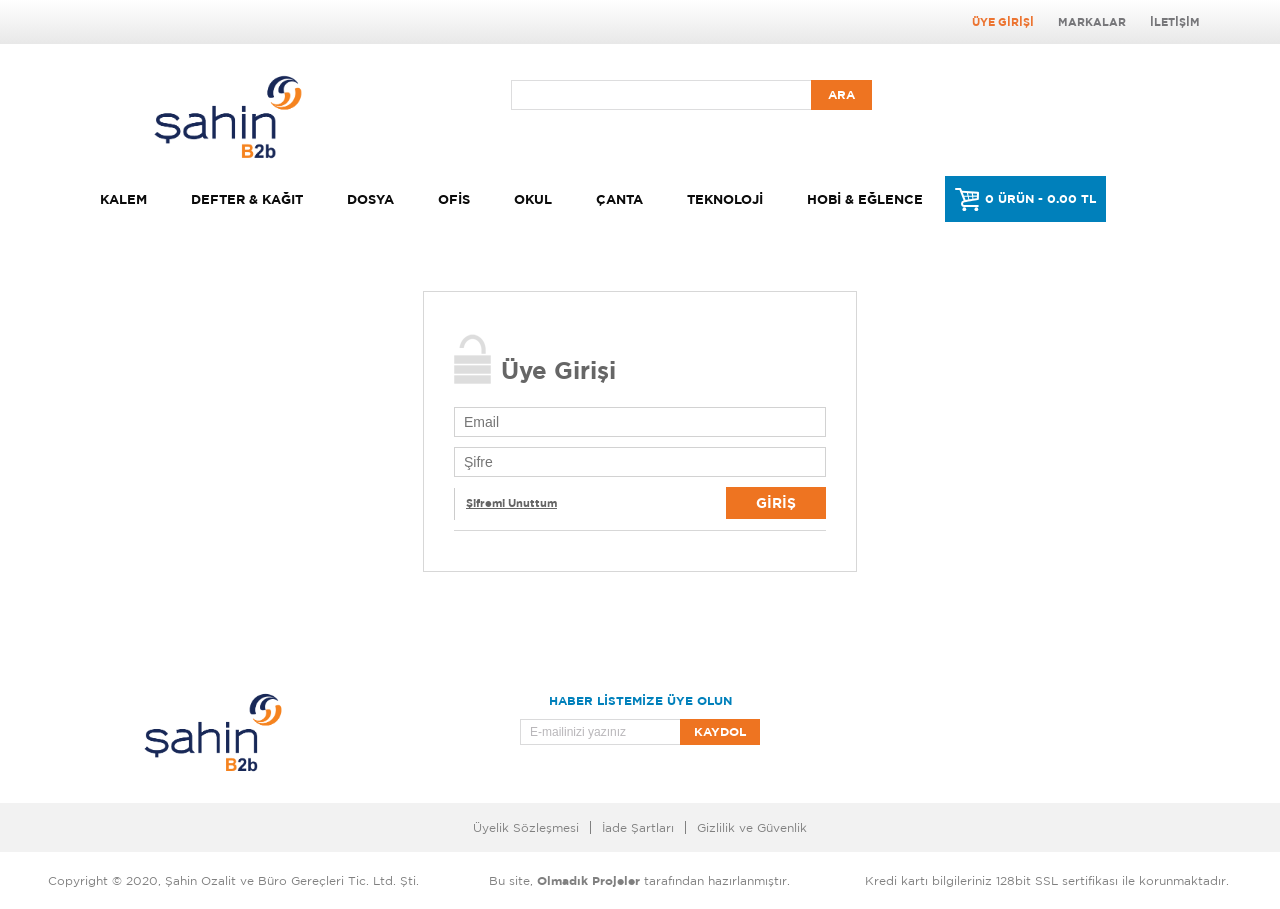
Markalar (1092, 22)
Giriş (776, 502)
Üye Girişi (1003, 22)
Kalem (123, 199)
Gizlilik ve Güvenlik (752, 827)
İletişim (1175, 22)
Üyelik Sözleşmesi (526, 827)
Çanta (619, 199)
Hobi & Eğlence (865, 199)
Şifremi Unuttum (511, 503)
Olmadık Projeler (588, 880)
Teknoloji (725, 199)
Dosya (370, 199)
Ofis (454, 199)
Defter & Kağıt (247, 199)
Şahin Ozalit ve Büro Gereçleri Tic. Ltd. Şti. (292, 880)
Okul (533, 199)
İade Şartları (638, 827)
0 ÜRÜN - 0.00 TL (1040, 198)
